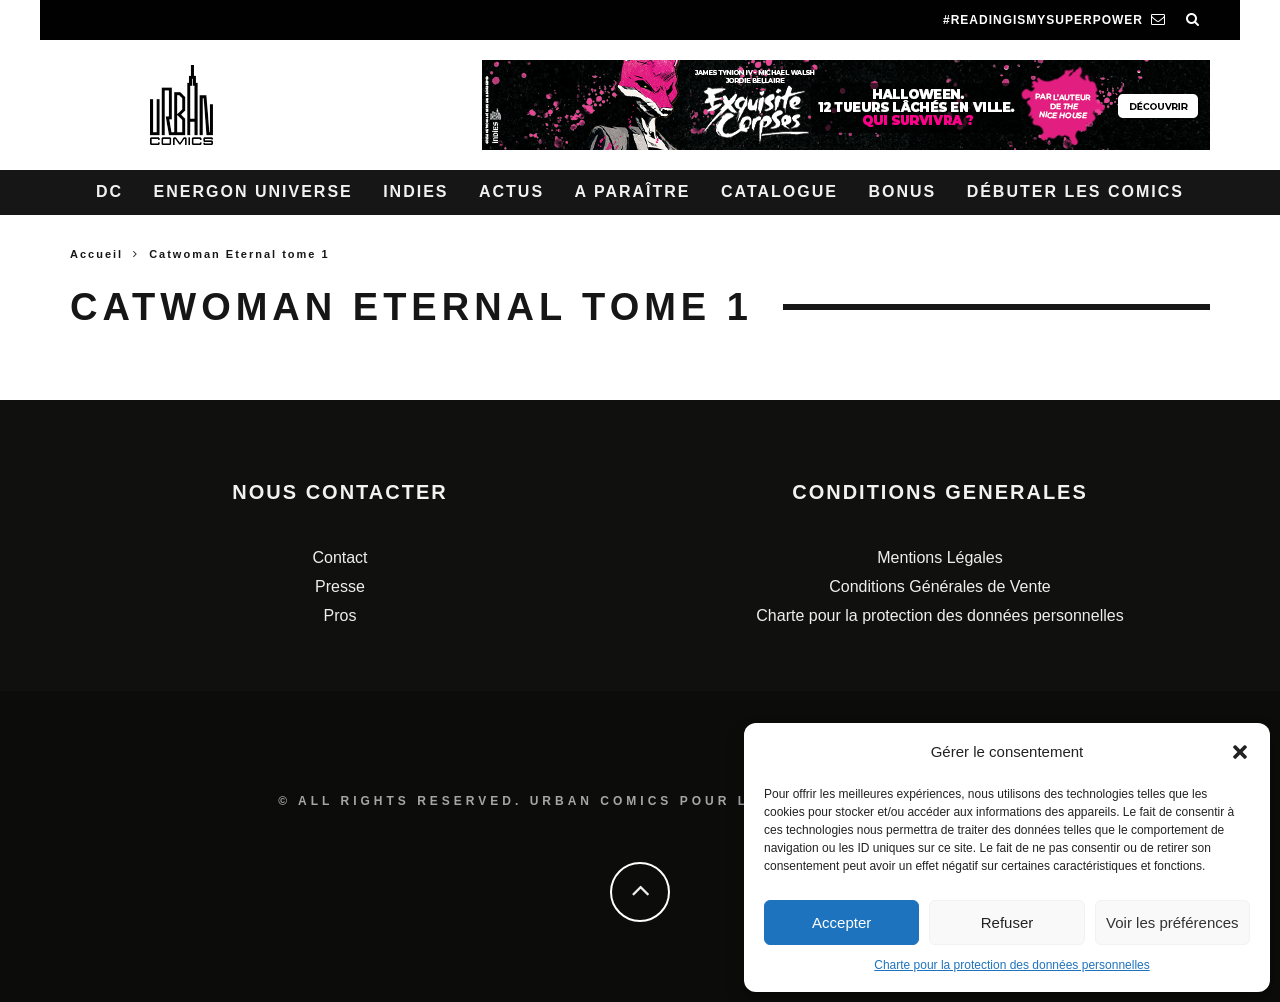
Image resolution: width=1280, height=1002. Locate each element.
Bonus (902, 191)
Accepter (841, 922)
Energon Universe (253, 191)
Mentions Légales (939, 557)
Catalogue (779, 191)
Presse (340, 586)
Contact (339, 557)
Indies (415, 191)
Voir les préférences (1172, 922)
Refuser (1007, 922)
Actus (511, 191)
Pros (340, 615)
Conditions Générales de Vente (939, 586)
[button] (1240, 752)
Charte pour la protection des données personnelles (1012, 965)
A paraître (633, 191)
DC (109, 191)
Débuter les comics (1075, 191)
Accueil (96, 254)
